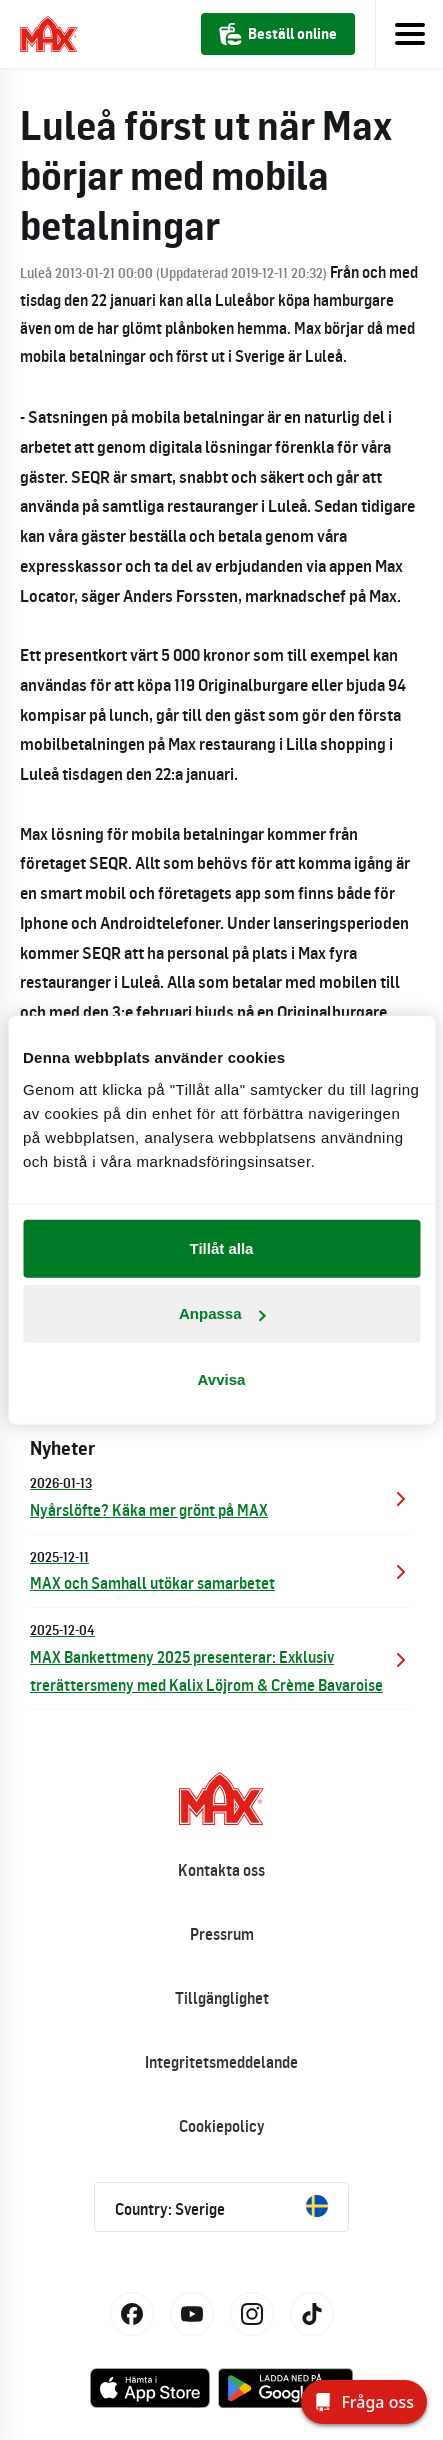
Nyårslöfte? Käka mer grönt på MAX (221, 1495)
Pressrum (222, 1934)
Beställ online (278, 34)
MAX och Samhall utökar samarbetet (221, 1569)
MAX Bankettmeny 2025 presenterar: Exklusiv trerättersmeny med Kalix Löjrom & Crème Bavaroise (221, 1656)
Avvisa (222, 1378)
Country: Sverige (221, 2207)
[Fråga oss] (364, 2402)
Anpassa (222, 1313)
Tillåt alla (222, 1247)
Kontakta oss (221, 1870)
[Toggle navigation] (409, 34)
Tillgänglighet (222, 1998)
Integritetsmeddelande (221, 2062)
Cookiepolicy (222, 2126)
